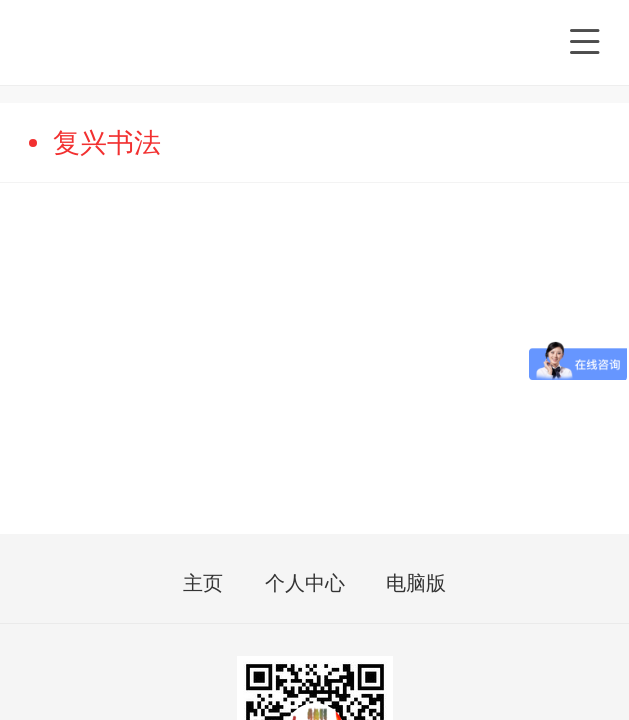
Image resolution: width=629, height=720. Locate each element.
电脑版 (416, 584)
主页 (203, 584)
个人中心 (305, 584)
